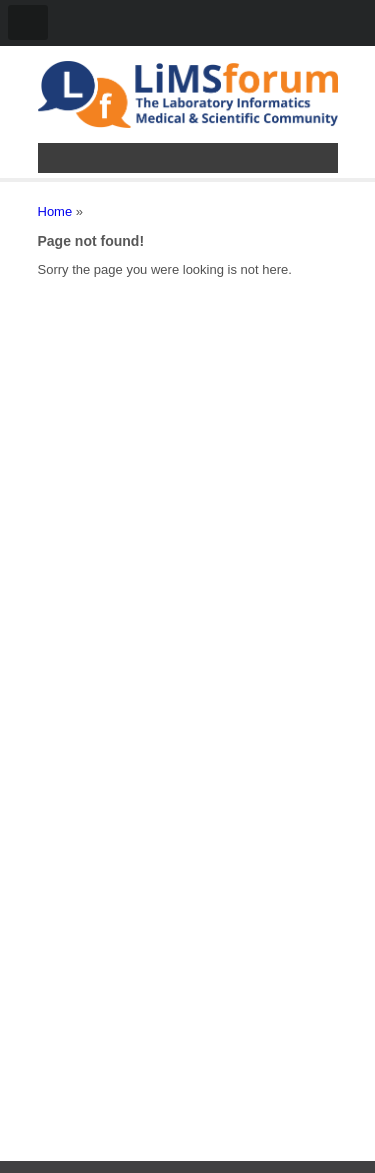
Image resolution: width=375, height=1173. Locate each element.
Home (55, 211)
